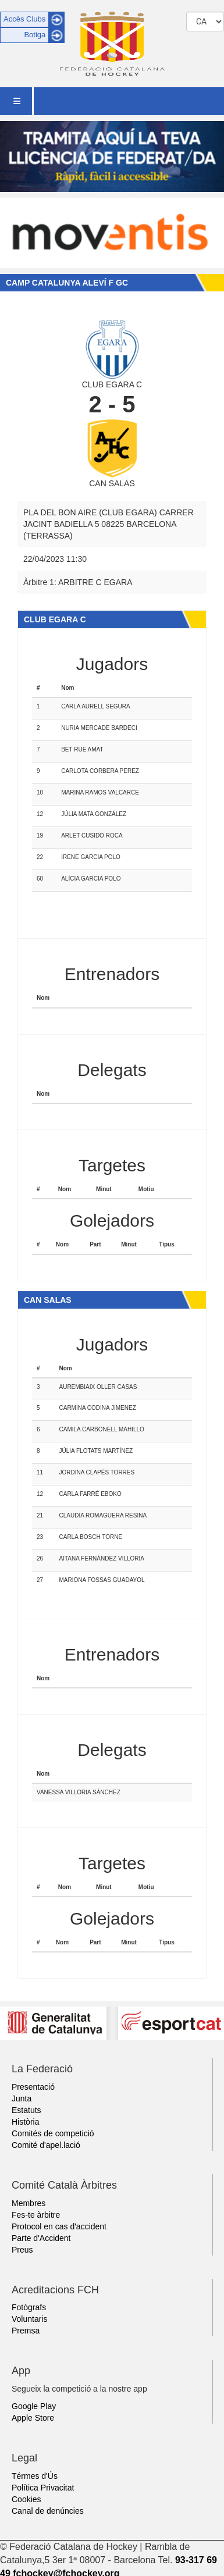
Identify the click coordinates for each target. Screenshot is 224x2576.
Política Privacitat (43, 2487)
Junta (21, 2098)
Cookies (26, 2499)
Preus (22, 2249)
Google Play (34, 2406)
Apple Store (33, 2417)
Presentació (33, 2087)
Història (25, 2121)
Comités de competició (53, 2133)
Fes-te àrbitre (36, 2214)
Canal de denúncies (48, 2511)
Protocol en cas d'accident (59, 2226)
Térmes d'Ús (35, 2476)
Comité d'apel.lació (46, 2145)
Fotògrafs (29, 2307)
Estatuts (26, 2110)
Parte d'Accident (41, 2238)
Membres (28, 2203)
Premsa (26, 2330)
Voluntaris (29, 2319)
